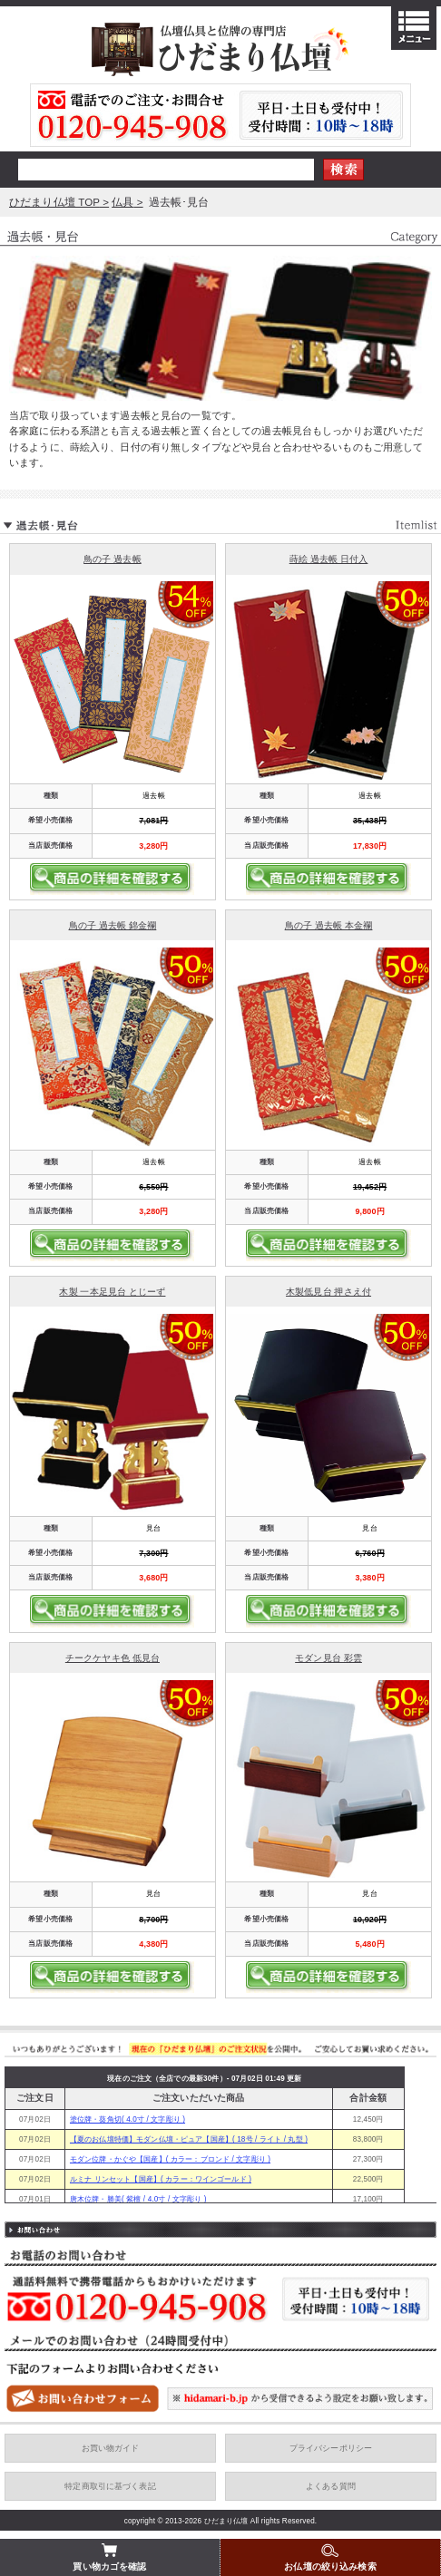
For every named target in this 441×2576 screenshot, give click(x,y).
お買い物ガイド (111, 2448)
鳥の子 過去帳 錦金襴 (113, 925)
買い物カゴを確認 (109, 2556)
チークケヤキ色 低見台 (112, 1658)
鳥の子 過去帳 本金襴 (329, 925)
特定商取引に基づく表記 (110, 2486)
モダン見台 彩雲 (328, 1658)
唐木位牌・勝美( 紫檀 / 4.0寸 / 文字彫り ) (138, 2199)
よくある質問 (331, 2486)
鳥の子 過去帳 (112, 559)
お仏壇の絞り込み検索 (330, 2556)
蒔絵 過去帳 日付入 (328, 559)
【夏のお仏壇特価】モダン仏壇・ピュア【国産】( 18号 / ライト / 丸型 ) (189, 2139)
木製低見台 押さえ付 (328, 1292)
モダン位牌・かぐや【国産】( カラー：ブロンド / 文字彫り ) (170, 2159)
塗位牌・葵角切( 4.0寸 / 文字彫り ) (127, 2119)
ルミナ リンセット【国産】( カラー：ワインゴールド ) (160, 2179)
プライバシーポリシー (330, 2448)
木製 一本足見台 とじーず (112, 1292)
